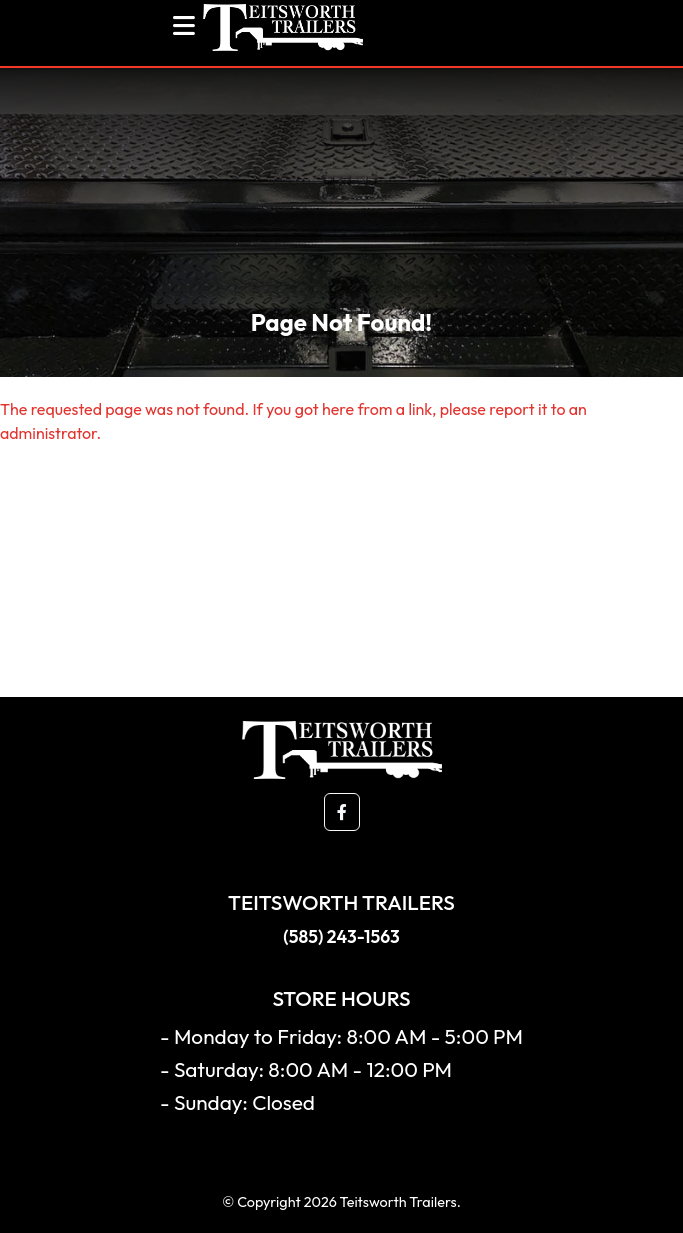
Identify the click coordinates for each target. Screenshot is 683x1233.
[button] (342, 812)
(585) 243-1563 (341, 936)
